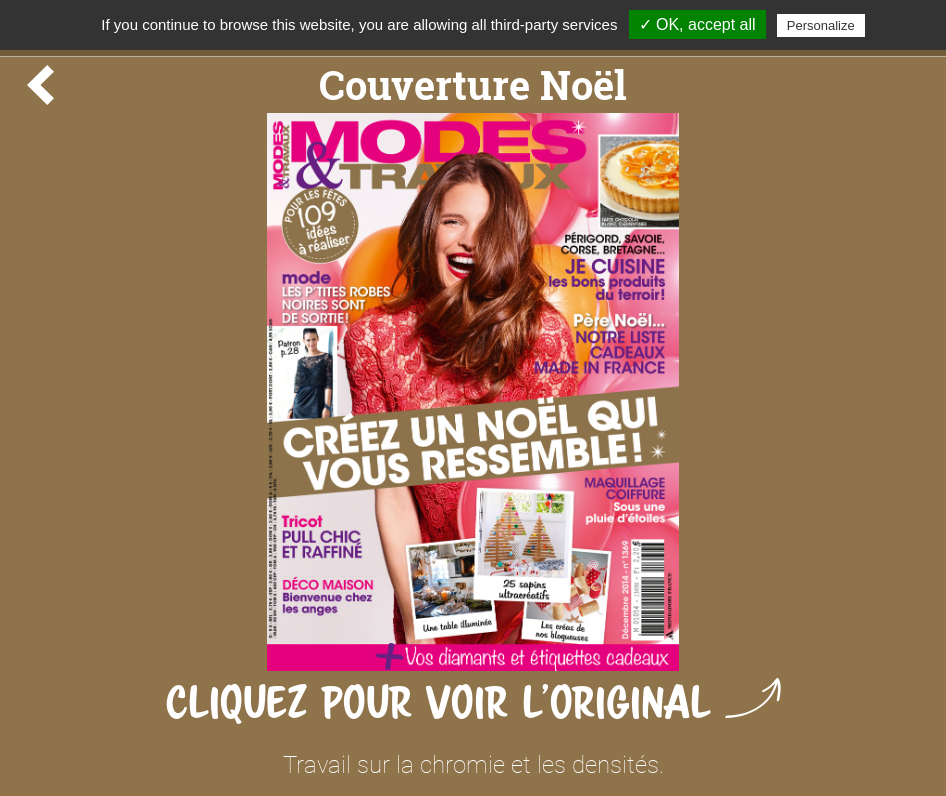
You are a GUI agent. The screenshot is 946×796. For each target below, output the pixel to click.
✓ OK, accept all (697, 24)
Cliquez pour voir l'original (473, 702)
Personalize (821, 25)
